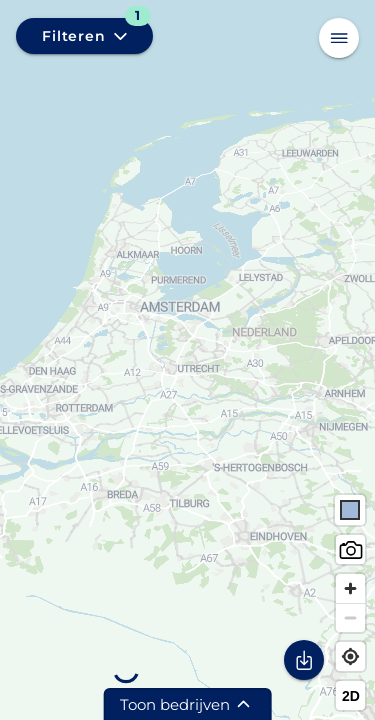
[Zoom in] (350, 588)
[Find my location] (350, 656)
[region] (187, 360)
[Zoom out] (350, 617)
